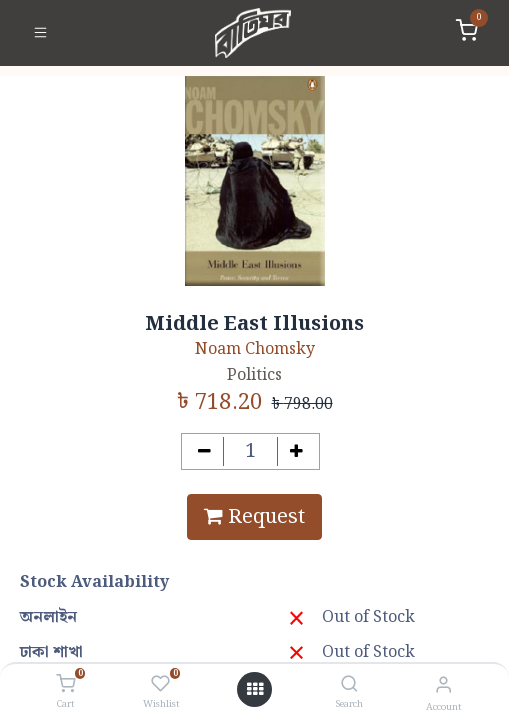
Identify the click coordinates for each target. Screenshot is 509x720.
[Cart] (65, 685)
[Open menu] (255, 690)
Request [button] (254, 517)
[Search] (349, 685)
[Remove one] (204, 451)
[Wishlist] (160, 685)
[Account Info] (443, 685)
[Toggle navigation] (40, 33)
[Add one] (296, 451)
